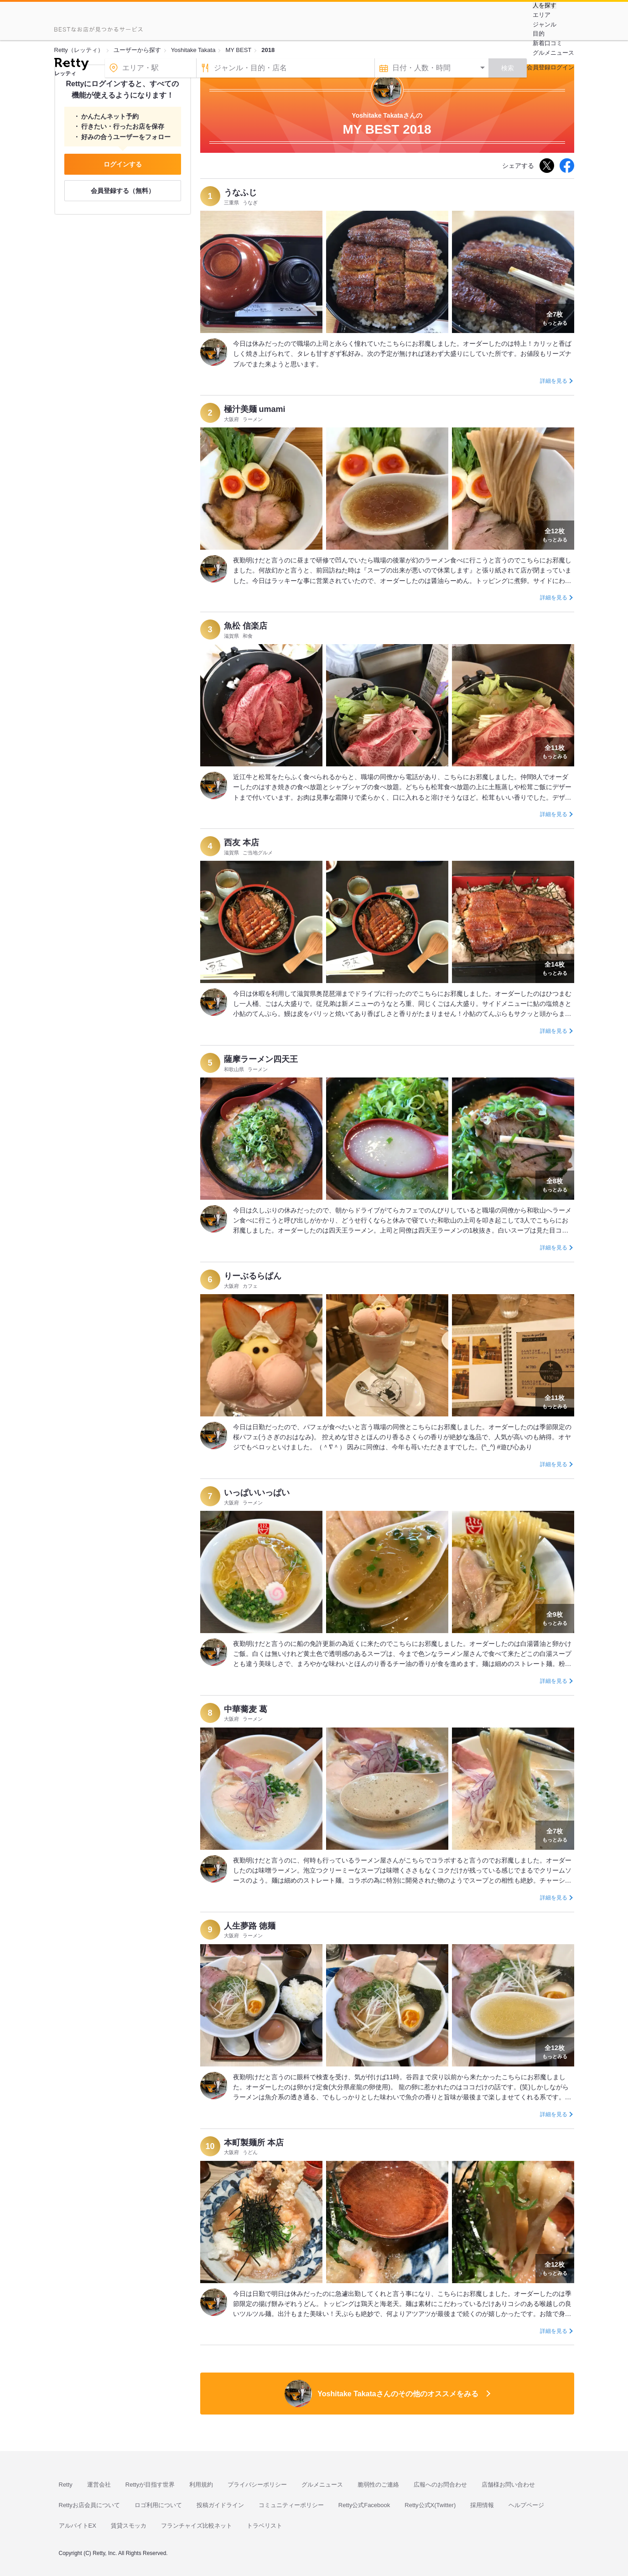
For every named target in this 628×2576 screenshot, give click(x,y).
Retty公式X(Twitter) (430, 2505)
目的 (539, 33)
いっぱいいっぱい (257, 1492)
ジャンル (544, 24)
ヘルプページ (526, 2505)
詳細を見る (553, 381)
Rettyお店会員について (89, 2505)
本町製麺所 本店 (254, 2142)
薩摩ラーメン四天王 (261, 1059)
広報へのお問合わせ (440, 2484)
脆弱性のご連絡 (378, 2484)
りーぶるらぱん (252, 1275)
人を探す (544, 5)
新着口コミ (547, 43)
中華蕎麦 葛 (245, 1709)
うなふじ (240, 192)
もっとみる (554, 317)
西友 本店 (241, 842)
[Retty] (71, 65)
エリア (541, 14)
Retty (66, 2484)
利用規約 (201, 2484)
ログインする (123, 164)
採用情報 (482, 2505)
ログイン (562, 67)
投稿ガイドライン (220, 2505)
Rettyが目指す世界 (150, 2484)
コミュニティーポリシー (291, 2505)
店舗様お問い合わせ (508, 2484)
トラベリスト (264, 2525)
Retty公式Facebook (364, 2505)
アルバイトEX (77, 2525)
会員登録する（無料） (123, 190)
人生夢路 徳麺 (249, 1926)
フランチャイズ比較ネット (196, 2525)
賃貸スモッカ (128, 2525)
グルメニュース (553, 52)
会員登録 (538, 67)
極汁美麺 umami (254, 409)
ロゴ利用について (158, 2505)
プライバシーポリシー (257, 2484)
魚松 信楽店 (245, 625)
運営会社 (99, 2484)
